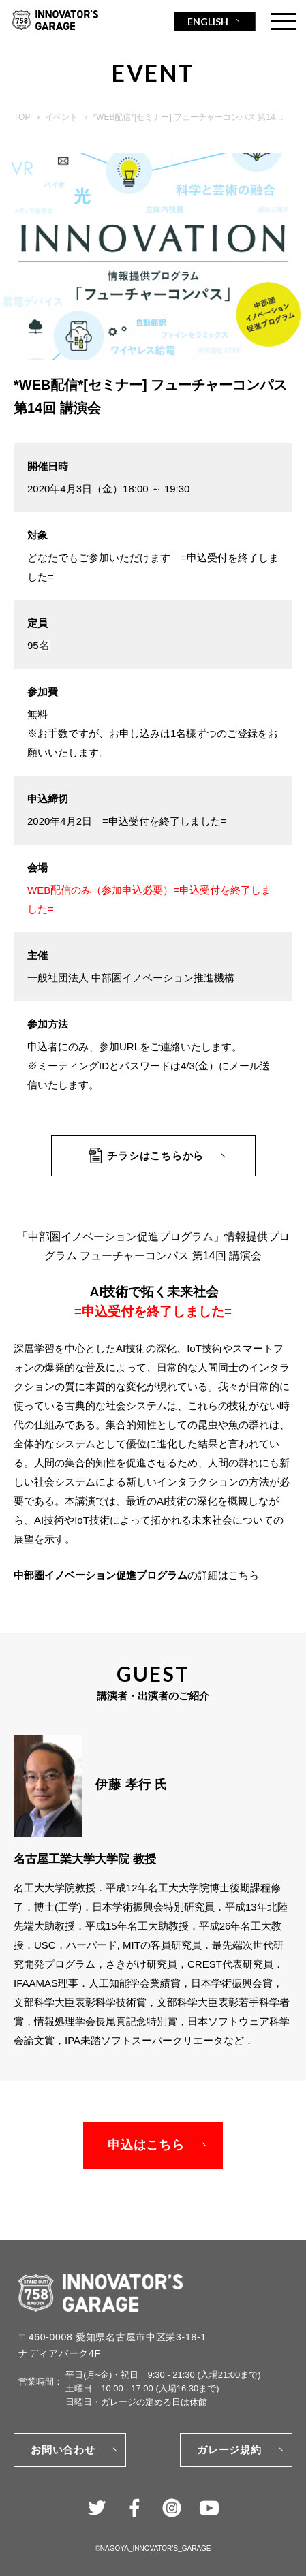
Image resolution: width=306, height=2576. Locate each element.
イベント (61, 117)
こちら (243, 1575)
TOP (22, 117)
